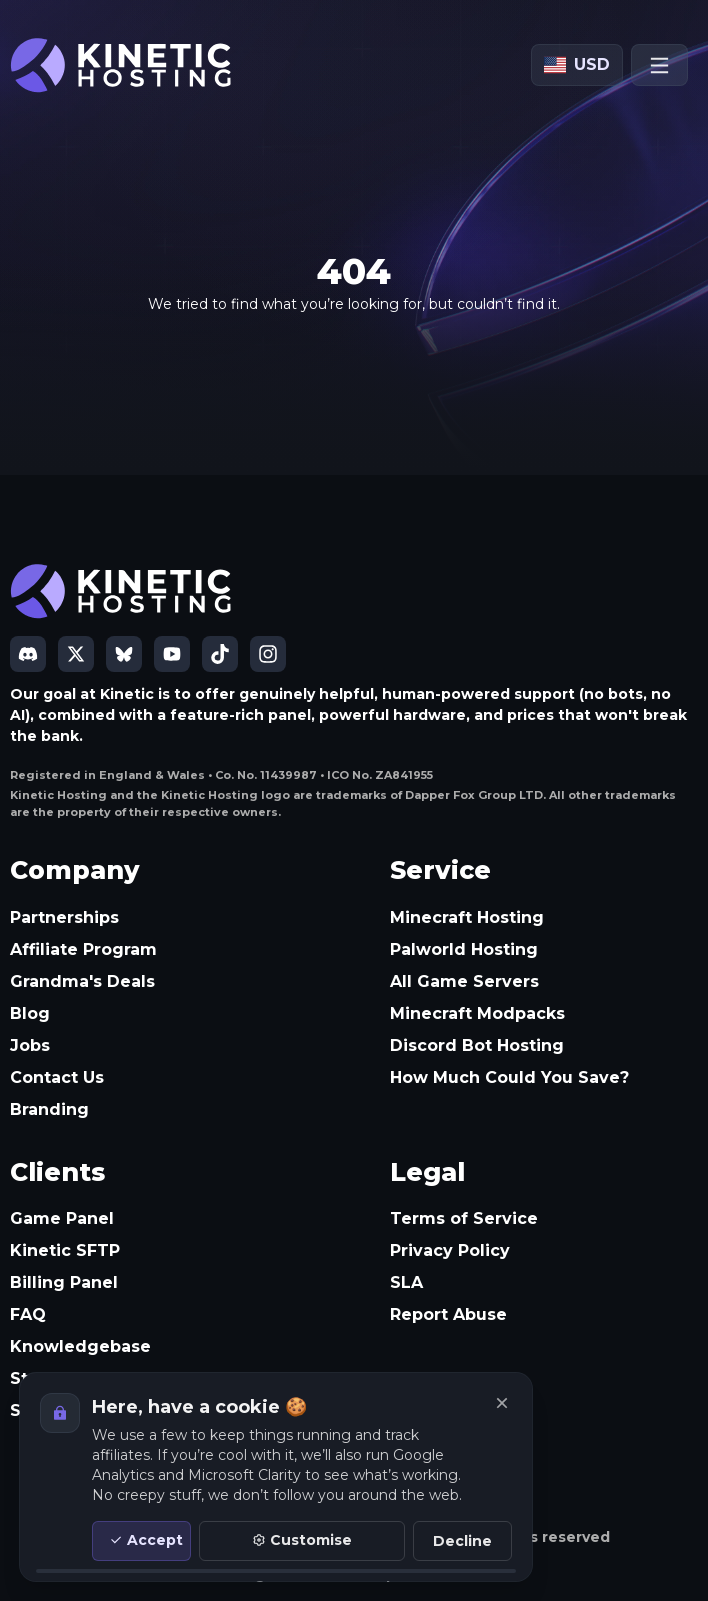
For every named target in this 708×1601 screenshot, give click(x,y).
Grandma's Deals (82, 981)
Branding (49, 1109)
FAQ (28, 1314)
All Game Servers (464, 981)
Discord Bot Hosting (477, 1045)
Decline (462, 1541)
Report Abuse (448, 1314)
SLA (406, 1282)
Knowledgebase (80, 1346)
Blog (30, 1013)
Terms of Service (464, 1218)
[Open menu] (659, 65)
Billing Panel (64, 1282)
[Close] (502, 1403)
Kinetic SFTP (65, 1250)
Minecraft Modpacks (477, 1013)
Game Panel (62, 1218)
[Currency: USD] (577, 65)
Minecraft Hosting (467, 917)
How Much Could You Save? (509, 1077)
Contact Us (57, 1077)
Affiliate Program (83, 949)
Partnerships (64, 917)
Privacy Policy (450, 1250)
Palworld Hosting (464, 949)
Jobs (30, 1045)
